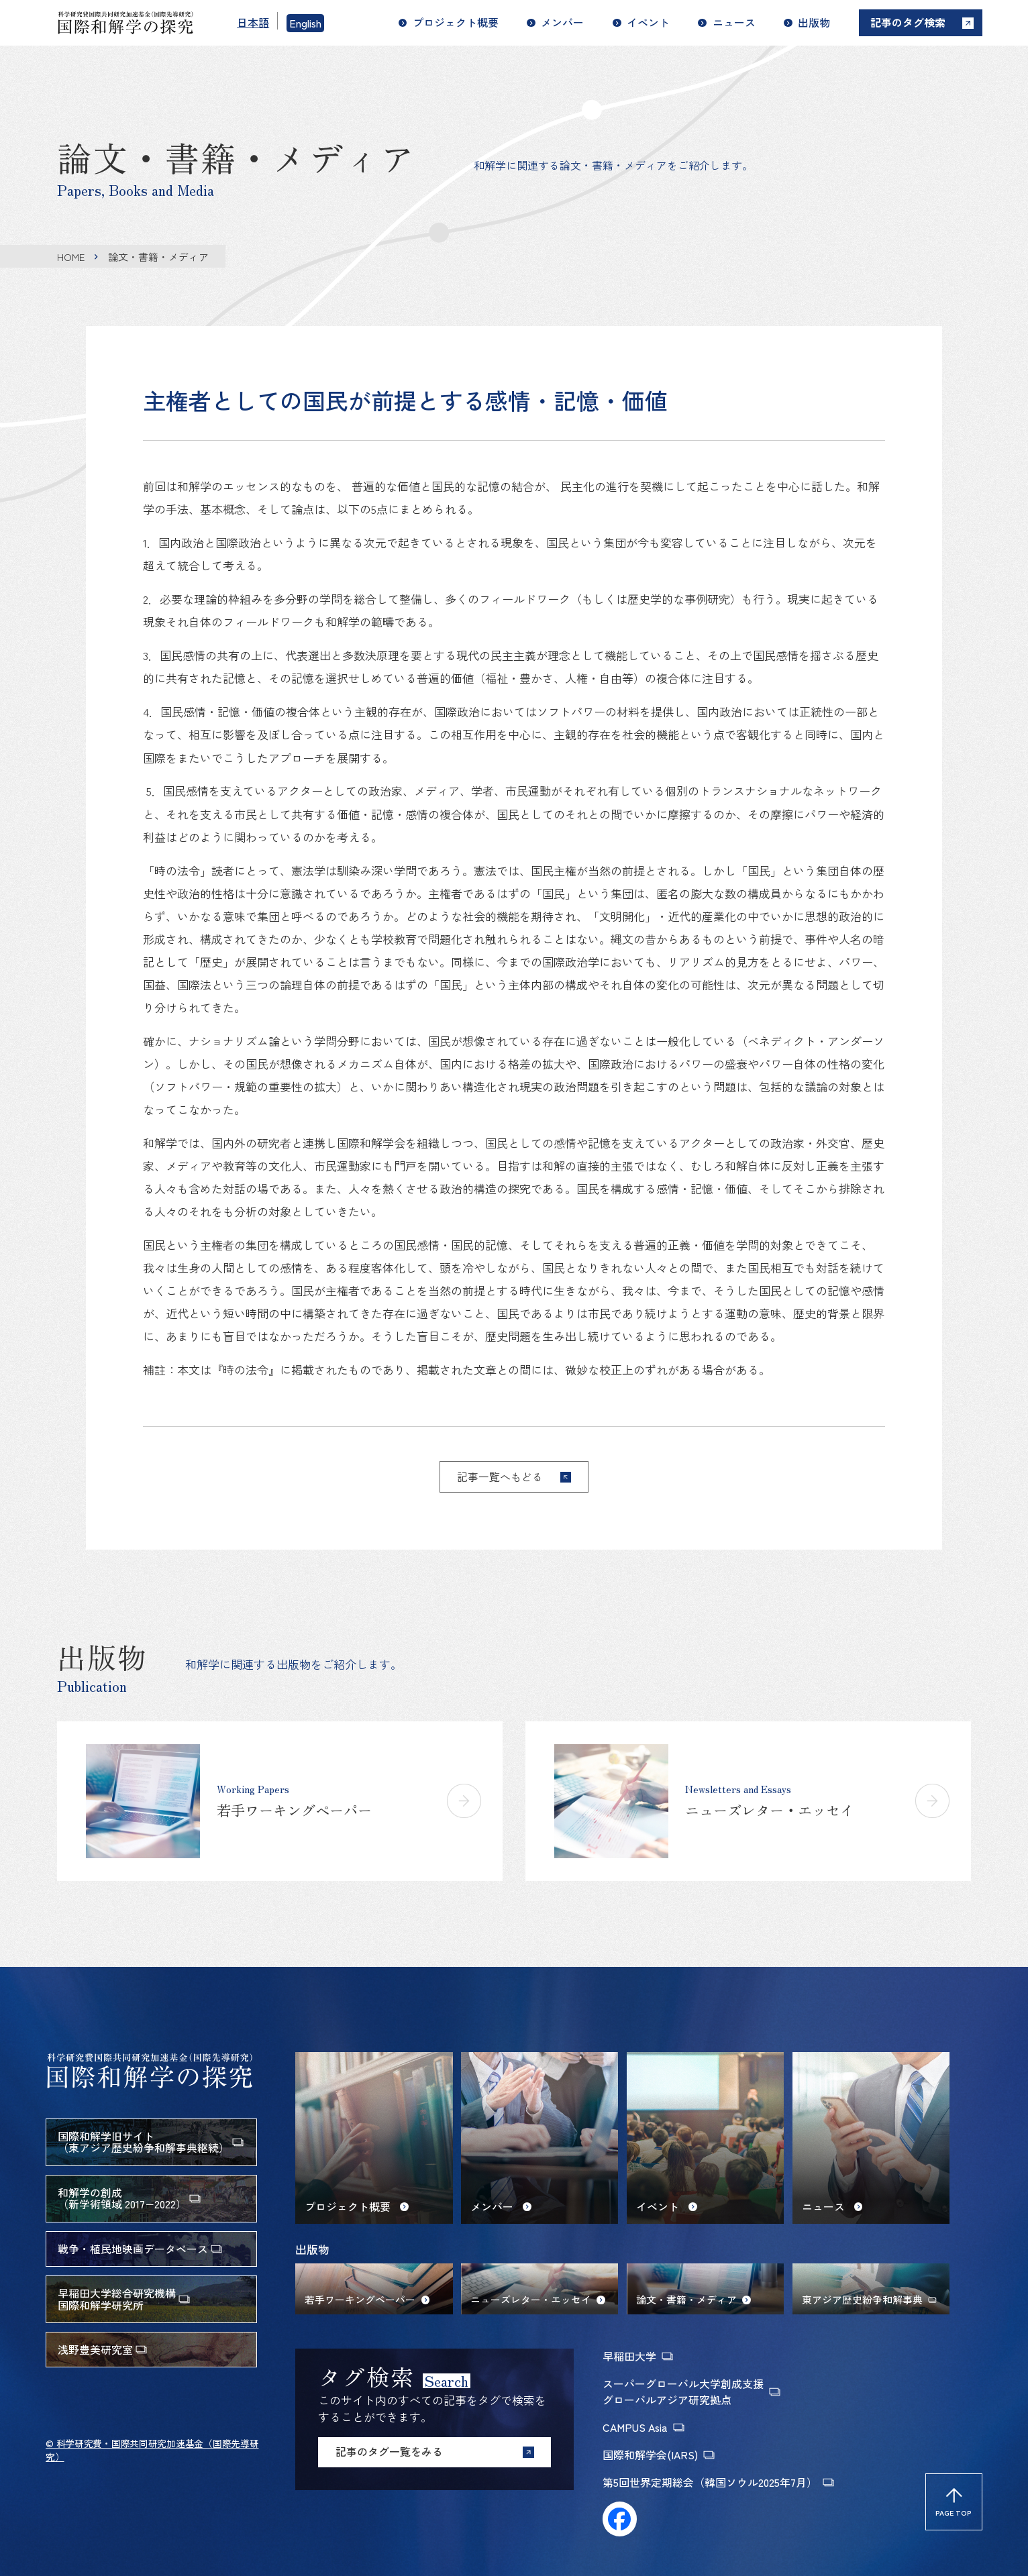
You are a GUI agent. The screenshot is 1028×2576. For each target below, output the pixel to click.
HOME (71, 257)
